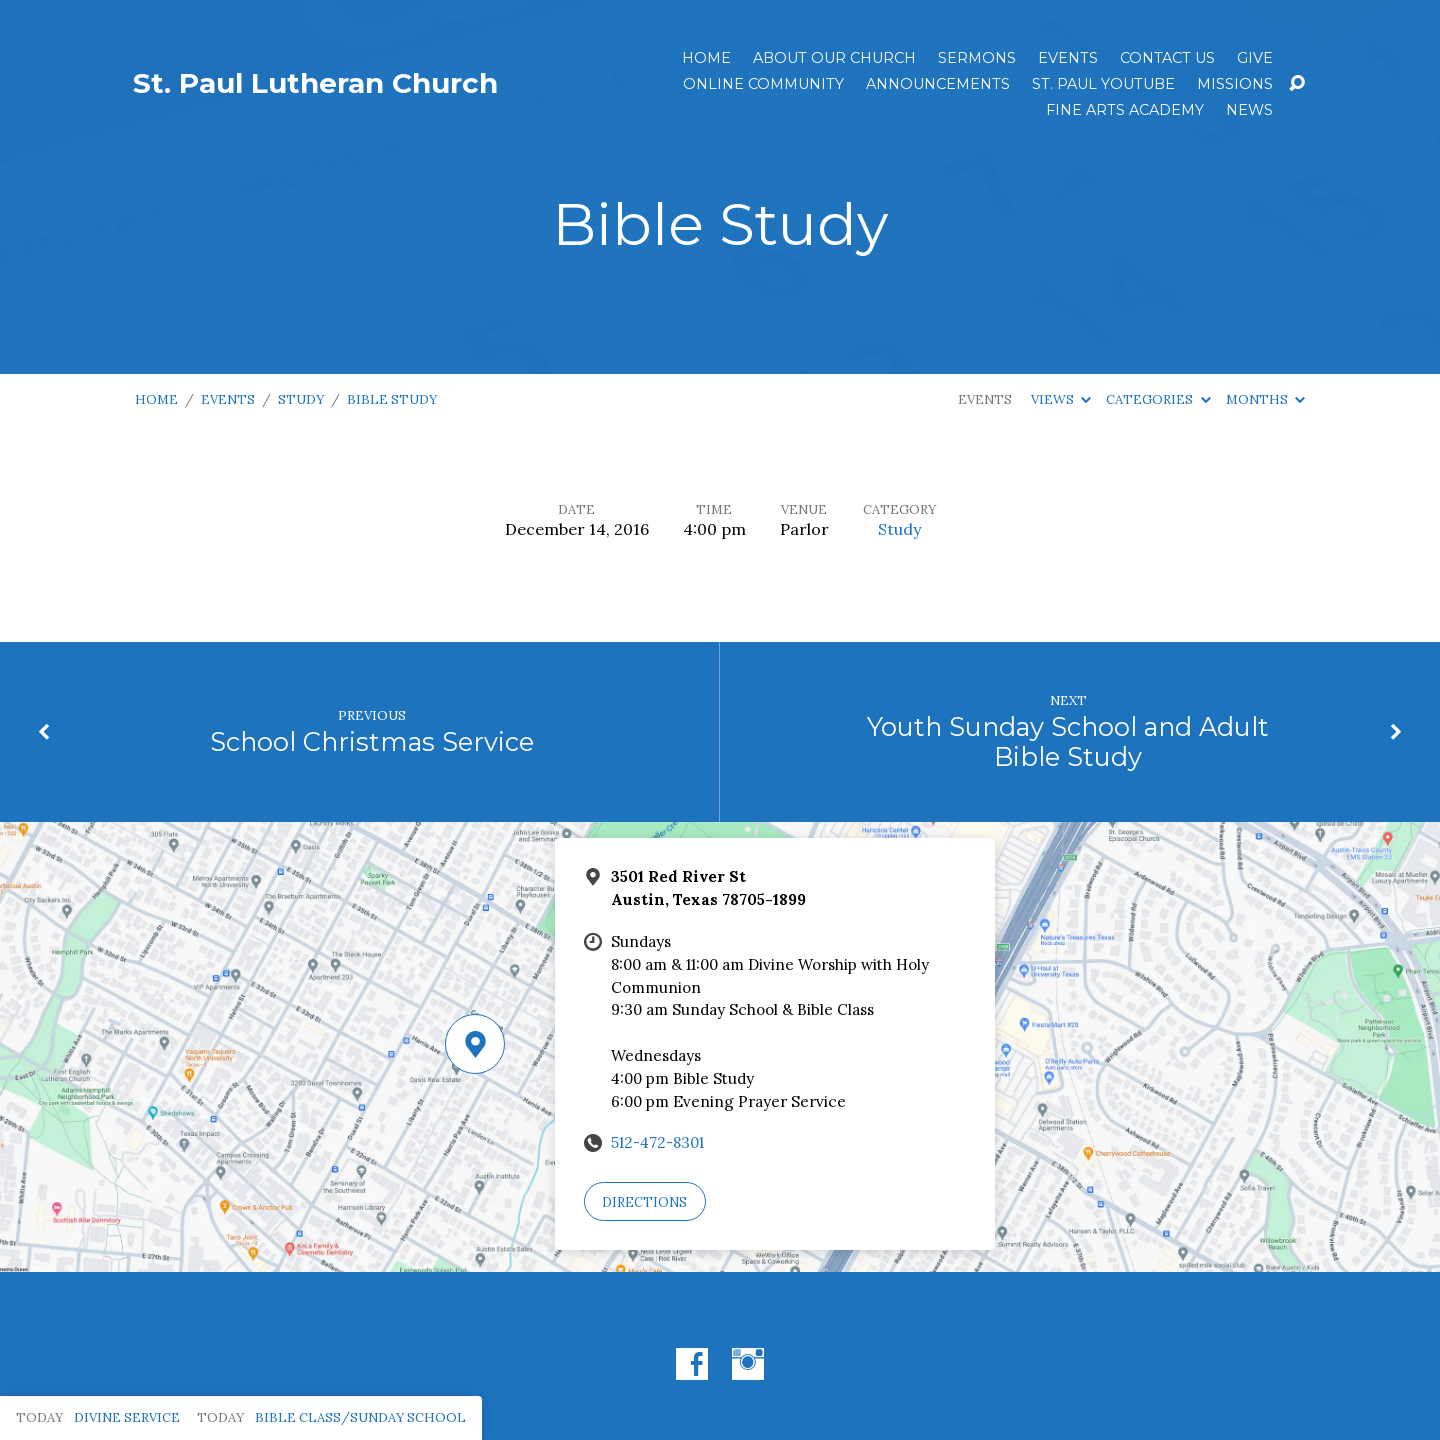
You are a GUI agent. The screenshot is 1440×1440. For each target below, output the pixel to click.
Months (1265, 399)
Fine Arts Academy (1125, 110)
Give (1255, 58)
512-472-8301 (657, 1142)
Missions (1235, 84)
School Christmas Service (372, 741)
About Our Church (834, 58)
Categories (1158, 399)
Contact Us (1167, 58)
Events (1068, 58)
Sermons (977, 58)
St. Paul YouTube (1103, 84)
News (1249, 110)
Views (1061, 399)
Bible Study (392, 399)
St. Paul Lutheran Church (315, 83)
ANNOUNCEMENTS (938, 84)
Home (706, 58)
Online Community (763, 84)
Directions (644, 1202)
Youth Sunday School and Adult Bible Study (1068, 742)
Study (301, 399)
